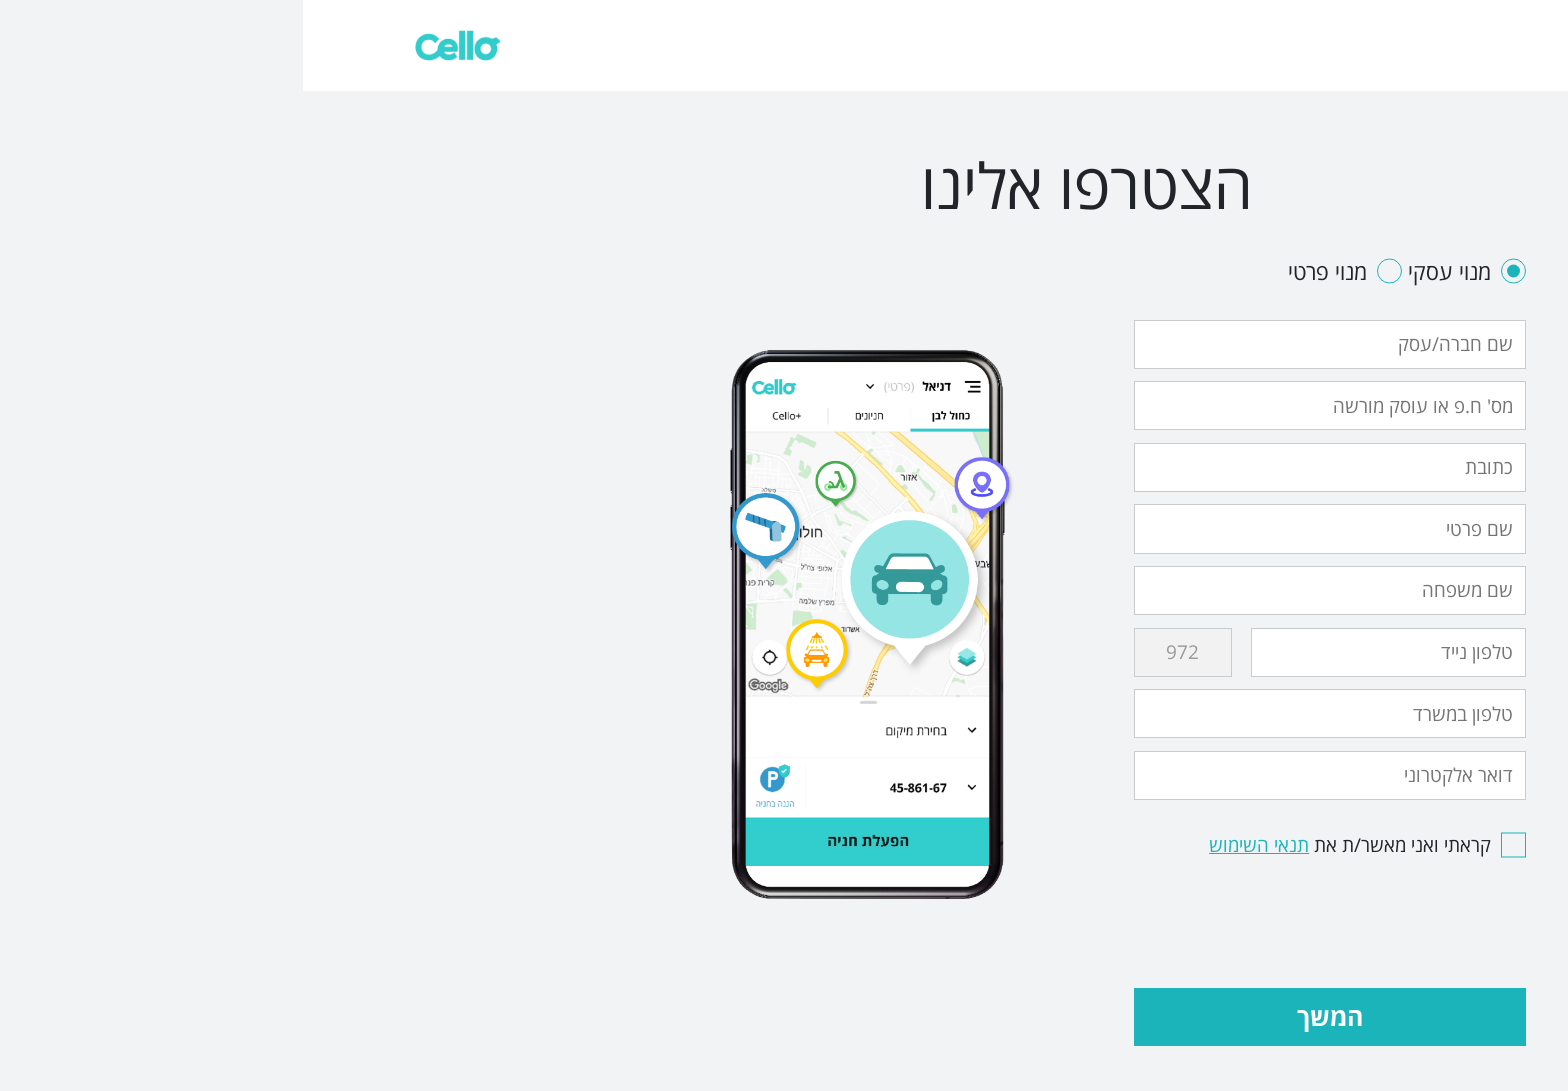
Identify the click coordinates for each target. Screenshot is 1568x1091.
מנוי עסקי (1161, 271)
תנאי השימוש (956, 845)
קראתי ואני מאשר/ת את (1064, 845)
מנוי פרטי (1042, 271)
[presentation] (1071, 915)
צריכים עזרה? (1455, 44)
